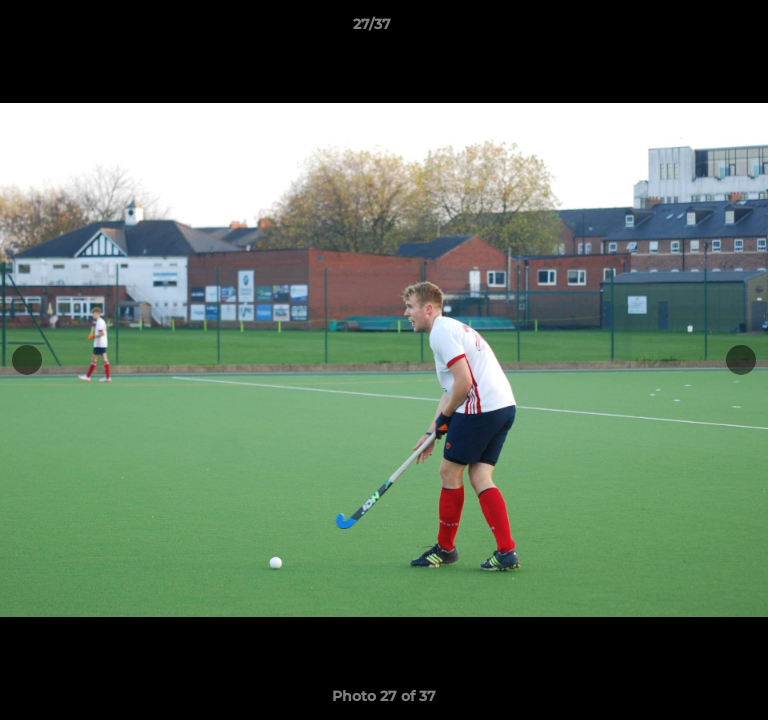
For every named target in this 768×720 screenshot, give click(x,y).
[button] (696, 29)
